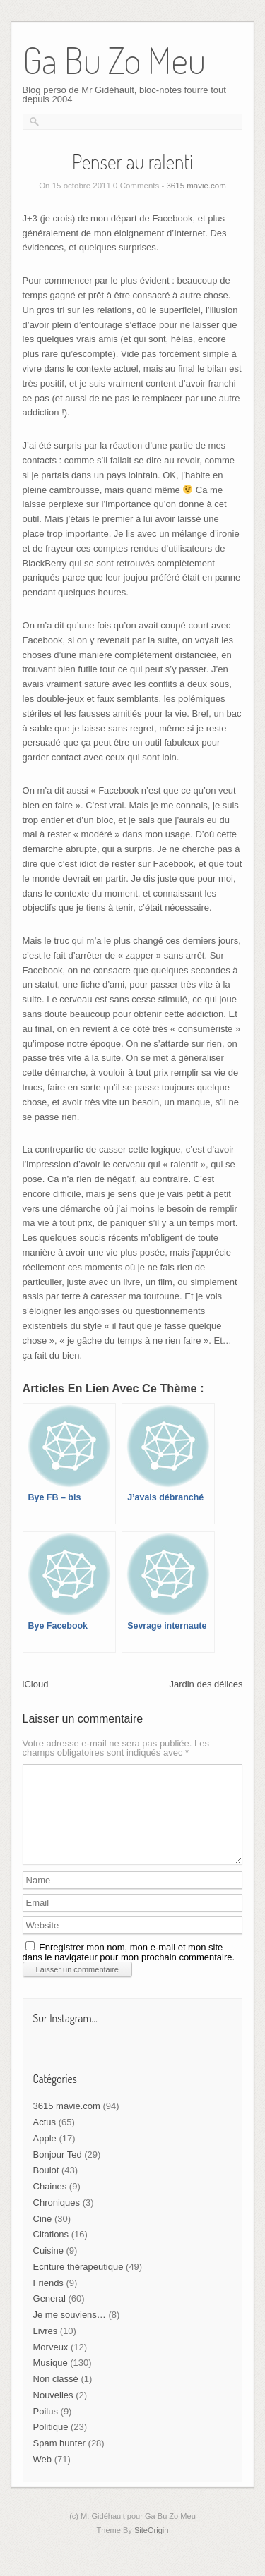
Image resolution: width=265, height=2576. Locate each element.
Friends (48, 2300)
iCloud (36, 1684)
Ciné (42, 2235)
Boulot (46, 2187)
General (49, 2315)
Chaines (50, 2203)
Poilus (45, 2428)
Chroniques (57, 2219)
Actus (45, 2139)
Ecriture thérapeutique (78, 2283)
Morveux (51, 2364)
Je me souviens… (69, 2331)
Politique (51, 2443)
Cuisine (48, 2267)
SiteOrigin (151, 2547)
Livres (45, 2348)
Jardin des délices (205, 1684)
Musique (50, 2379)
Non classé (55, 2395)
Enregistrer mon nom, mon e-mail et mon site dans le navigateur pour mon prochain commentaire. (129, 1969)
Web (42, 2476)
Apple (45, 2155)
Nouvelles (53, 2412)
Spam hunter (59, 2460)
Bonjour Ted (57, 2171)
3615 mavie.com (195, 185)
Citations (51, 2251)
